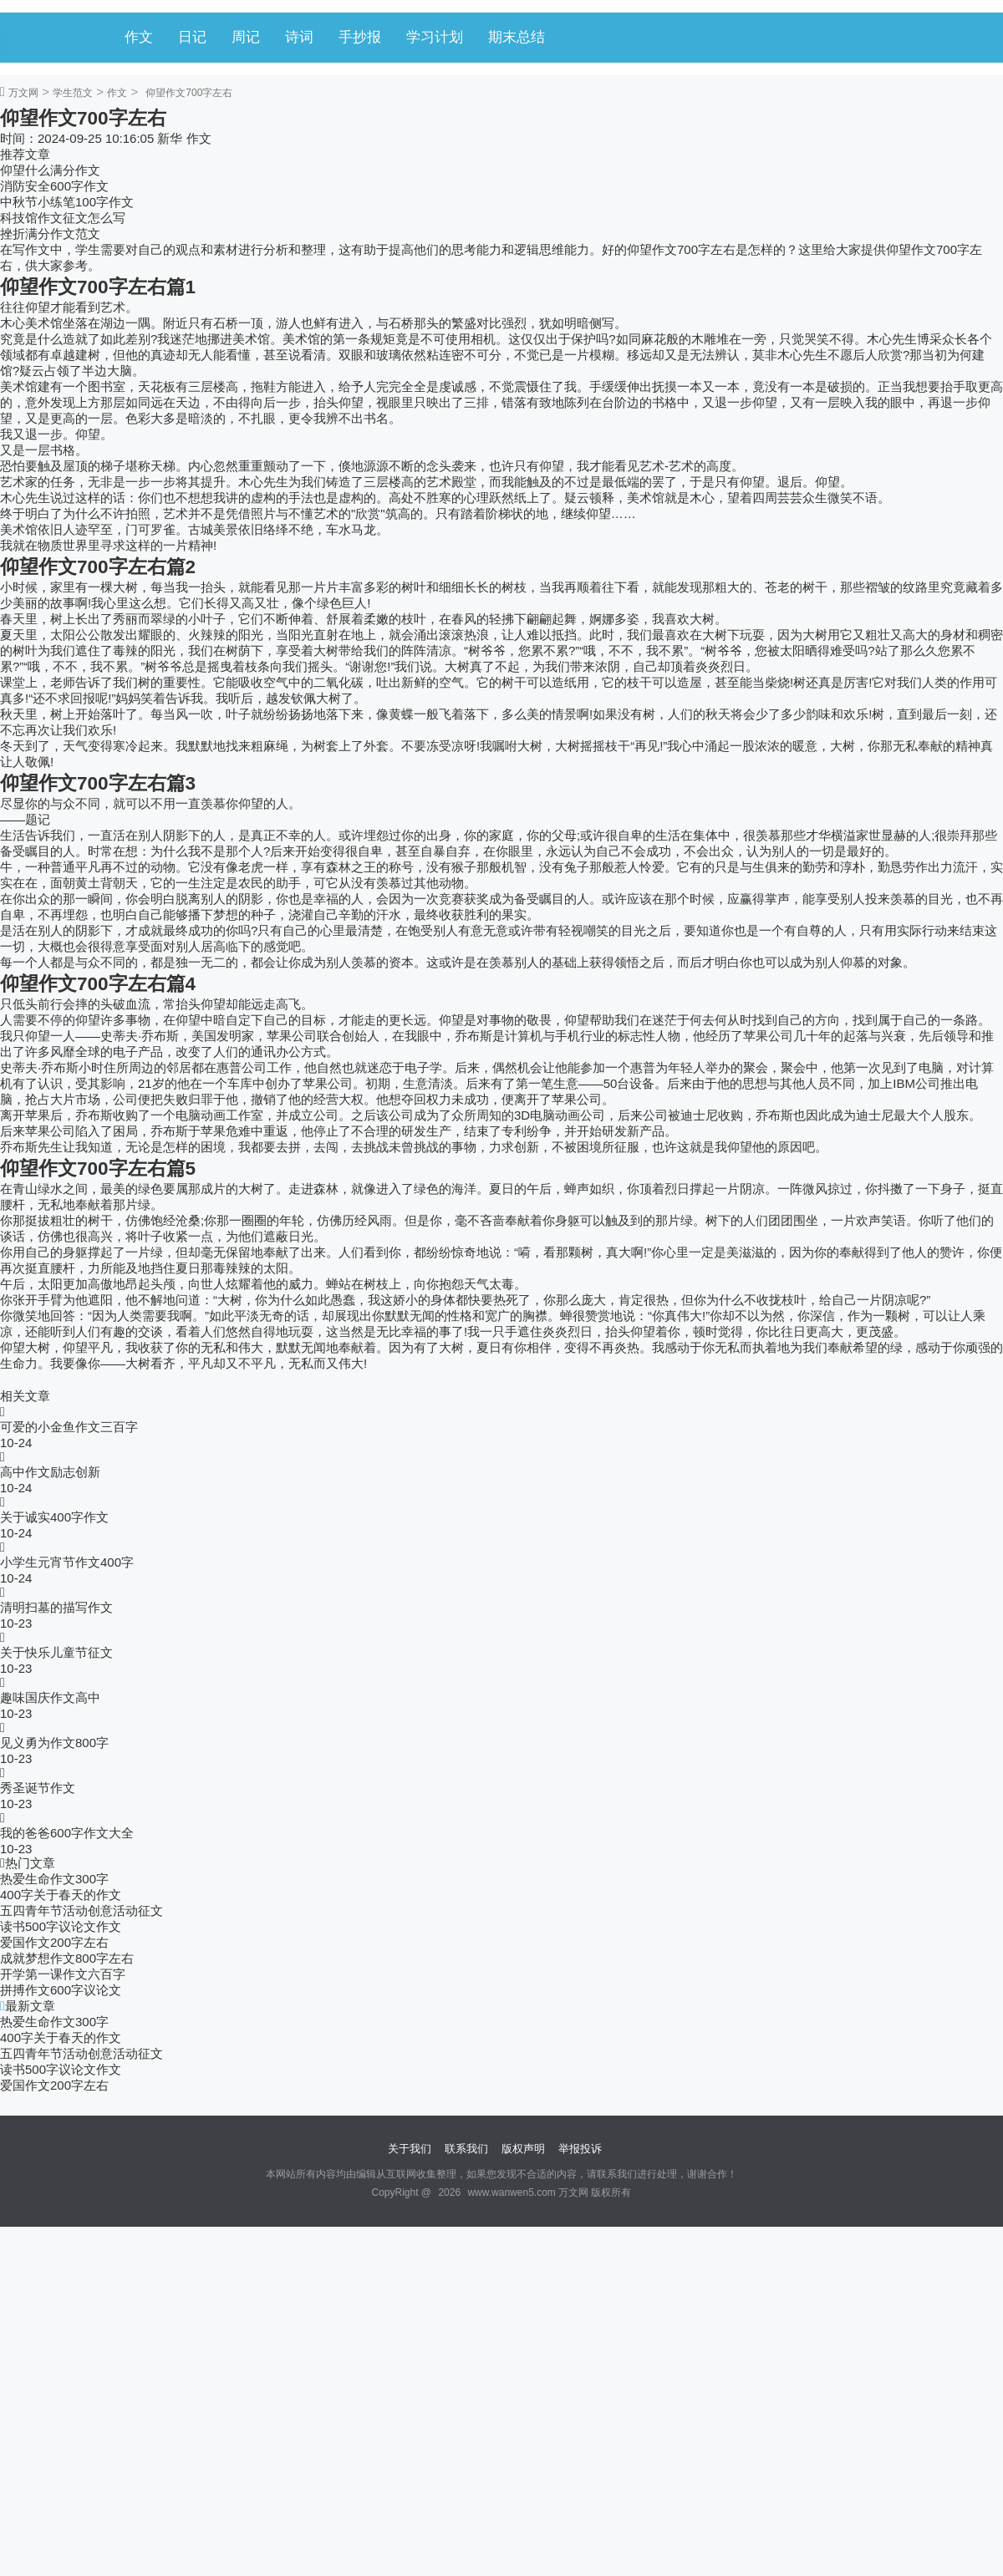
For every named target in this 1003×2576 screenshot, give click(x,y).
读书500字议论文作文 (60, 1926)
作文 (139, 37)
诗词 (299, 37)
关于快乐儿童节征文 (56, 1652)
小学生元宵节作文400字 (67, 1562)
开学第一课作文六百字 (62, 1974)
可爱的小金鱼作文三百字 (69, 1427)
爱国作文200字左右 (54, 1942)
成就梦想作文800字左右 (67, 1958)
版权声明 (523, 2148)
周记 (246, 37)
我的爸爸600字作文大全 (67, 1833)
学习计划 (434, 37)
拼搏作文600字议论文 (60, 1990)
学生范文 (73, 93)
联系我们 (466, 2148)
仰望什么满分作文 (50, 170)
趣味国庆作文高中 (50, 1697)
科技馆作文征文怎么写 (62, 218)
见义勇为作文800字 (54, 1742)
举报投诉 (580, 2148)
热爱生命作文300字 (54, 1879)
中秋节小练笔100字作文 (67, 202)
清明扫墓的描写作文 (56, 1607)
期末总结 (516, 37)
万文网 (23, 93)
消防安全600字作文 (54, 186)
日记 (192, 37)
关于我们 (409, 2148)
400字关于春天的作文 (60, 1895)
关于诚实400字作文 (54, 1517)
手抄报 (360, 37)
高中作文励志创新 (50, 1472)
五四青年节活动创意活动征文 (81, 1910)
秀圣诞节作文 (37, 1788)
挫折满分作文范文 (50, 233)
